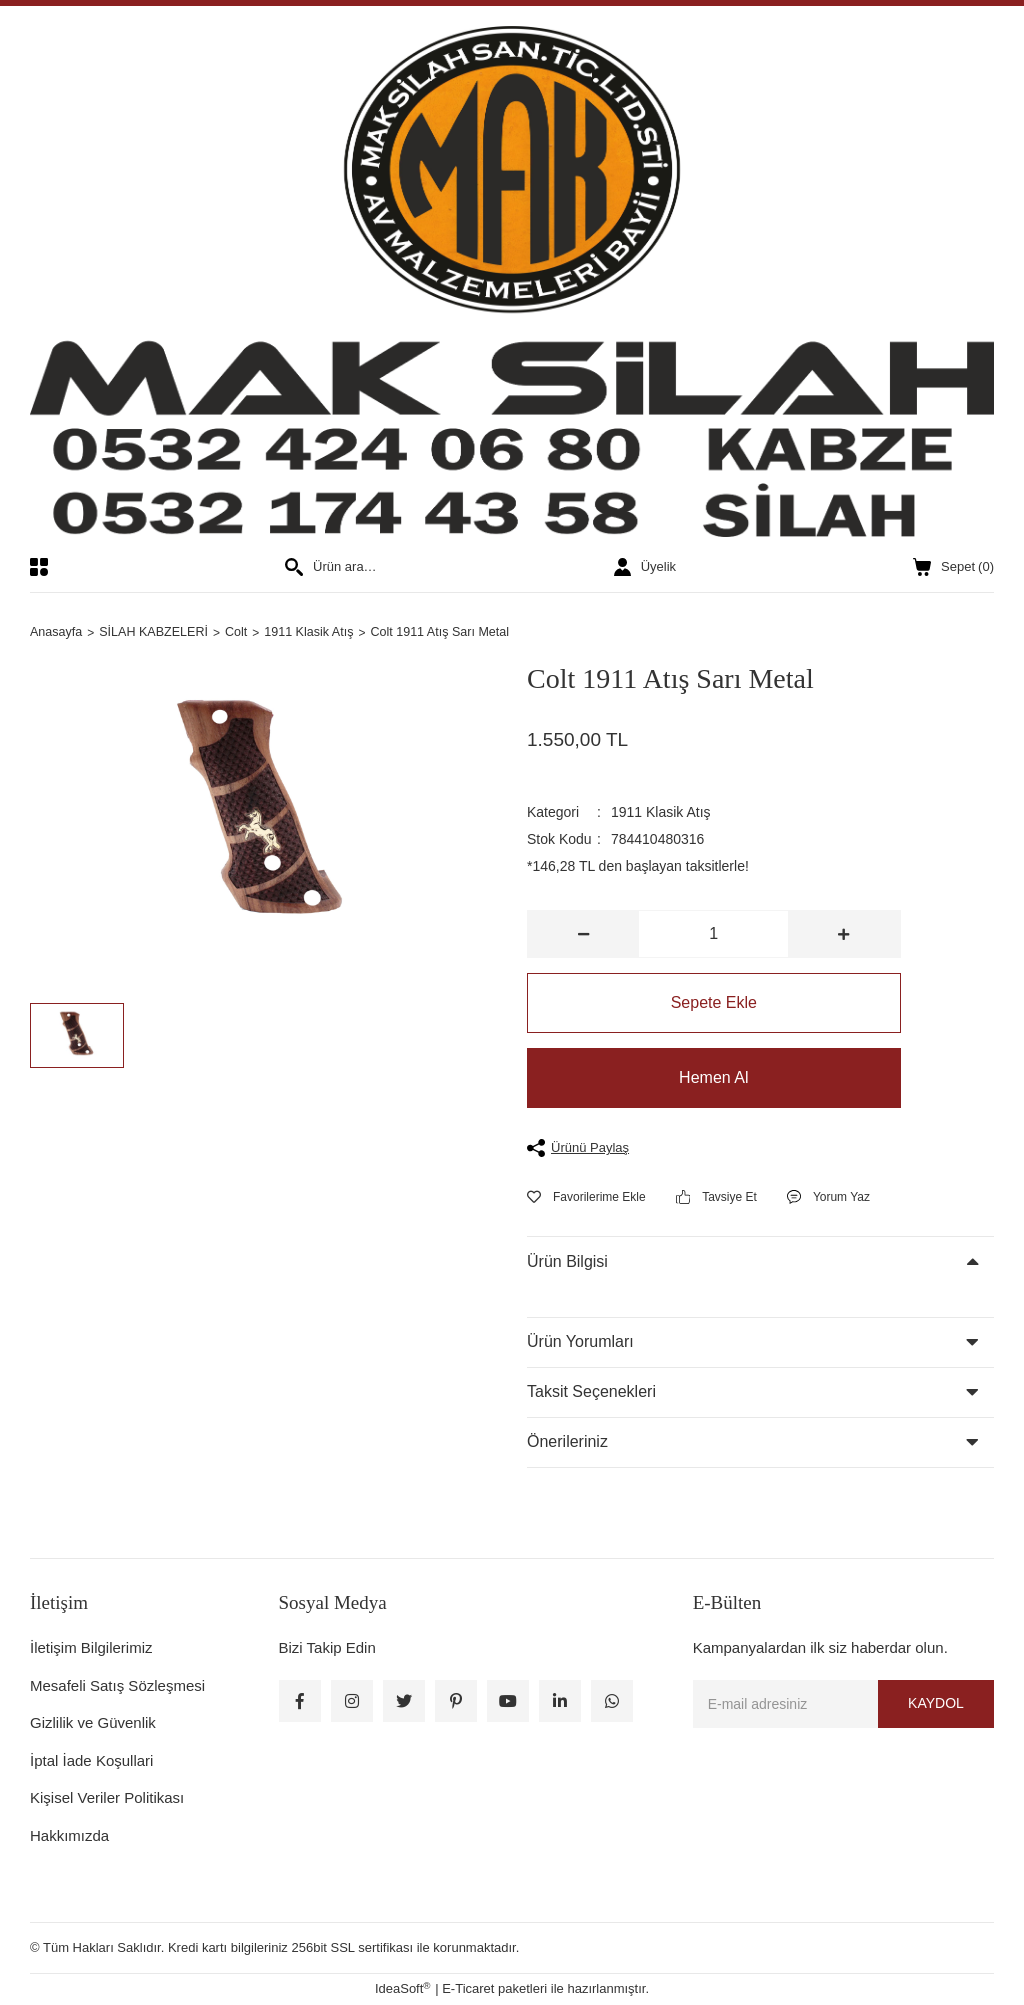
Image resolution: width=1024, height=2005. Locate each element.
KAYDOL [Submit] (936, 1704)
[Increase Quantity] (843, 935)
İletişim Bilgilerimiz (91, 1648)
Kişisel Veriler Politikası (107, 1798)
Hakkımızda (69, 1835)
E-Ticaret (468, 1989)
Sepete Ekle (714, 1003)
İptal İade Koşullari (91, 1760)
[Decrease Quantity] (583, 935)
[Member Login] (645, 567)
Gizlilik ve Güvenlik (93, 1723)
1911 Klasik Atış (661, 813)
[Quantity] (713, 935)
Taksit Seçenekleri (591, 1392)
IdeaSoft (403, 1988)
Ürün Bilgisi (567, 1261)
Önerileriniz (567, 1442)
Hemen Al (713, 1078)
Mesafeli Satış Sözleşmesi (117, 1685)
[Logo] (512, 281)
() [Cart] (953, 567)
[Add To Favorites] (586, 1197)
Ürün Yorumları (580, 1342)
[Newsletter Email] (843, 1704)
